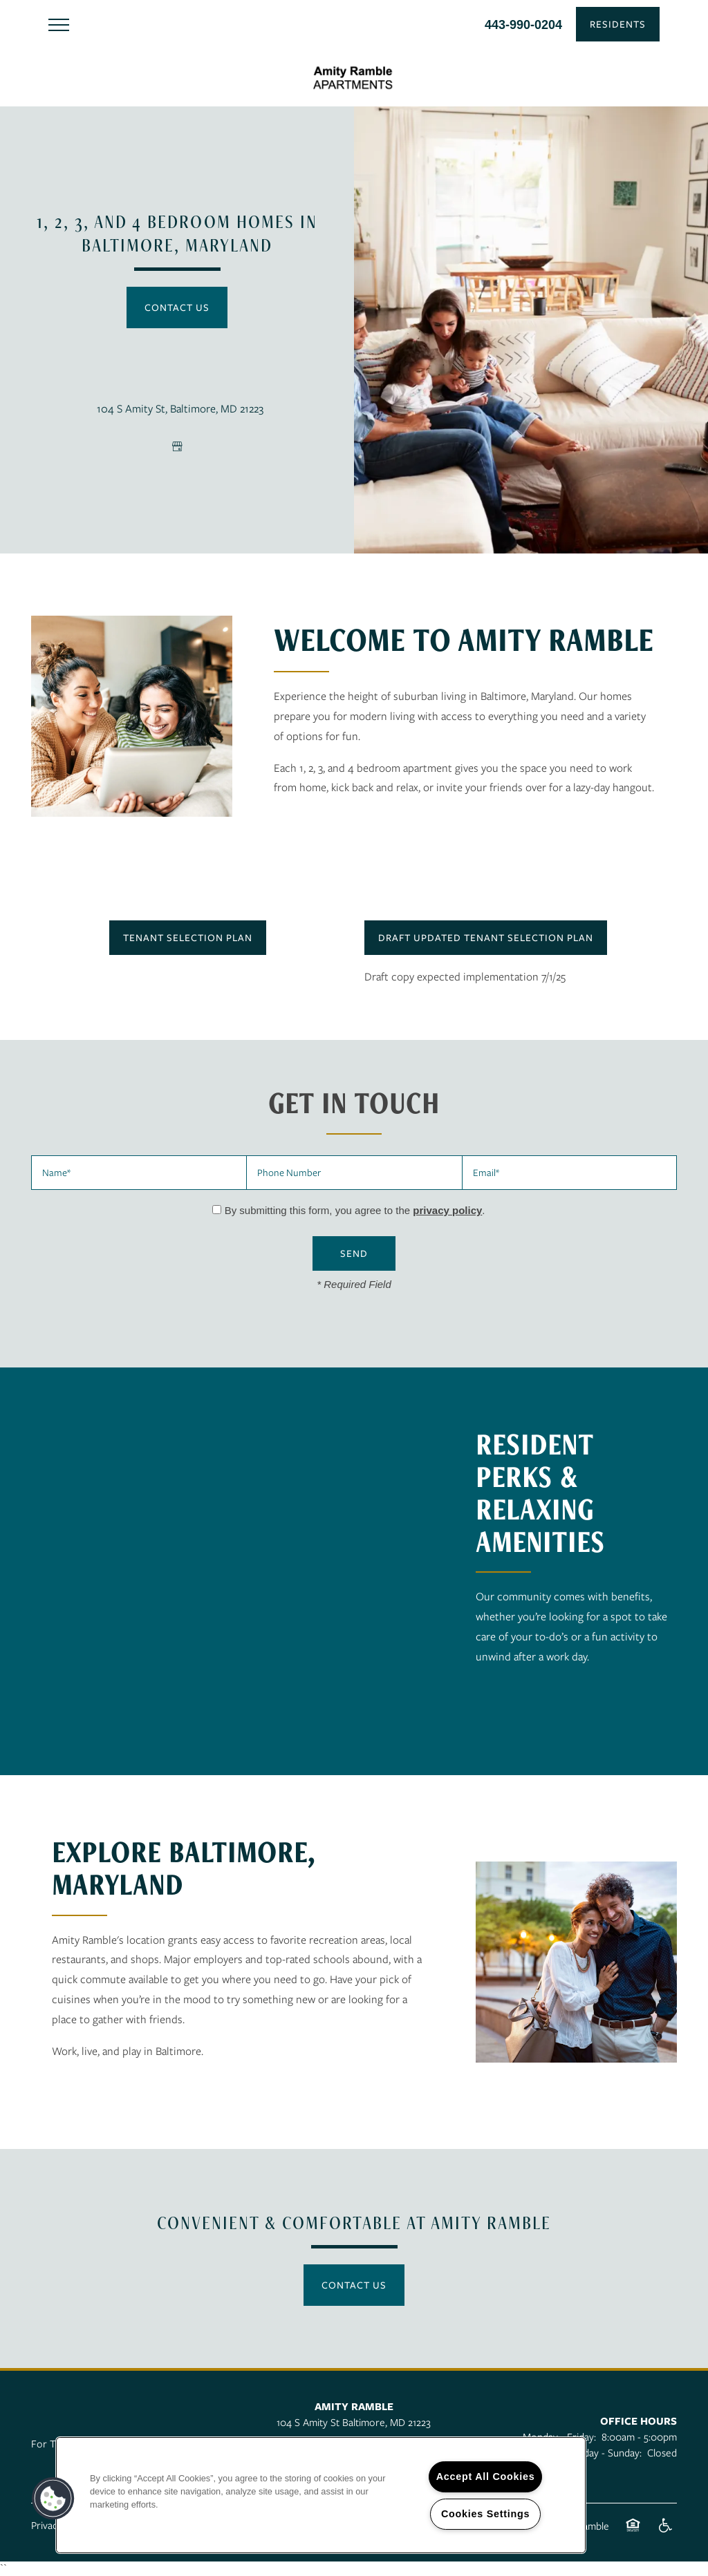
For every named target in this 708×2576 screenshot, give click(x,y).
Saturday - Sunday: (601, 2452)
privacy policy (447, 1210)
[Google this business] (177, 446)
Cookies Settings (485, 2513)
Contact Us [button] (177, 307)
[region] (320, 2495)
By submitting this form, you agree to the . (355, 1210)
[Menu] (58, 24)
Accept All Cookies (485, 2476)
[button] (618, 24)
